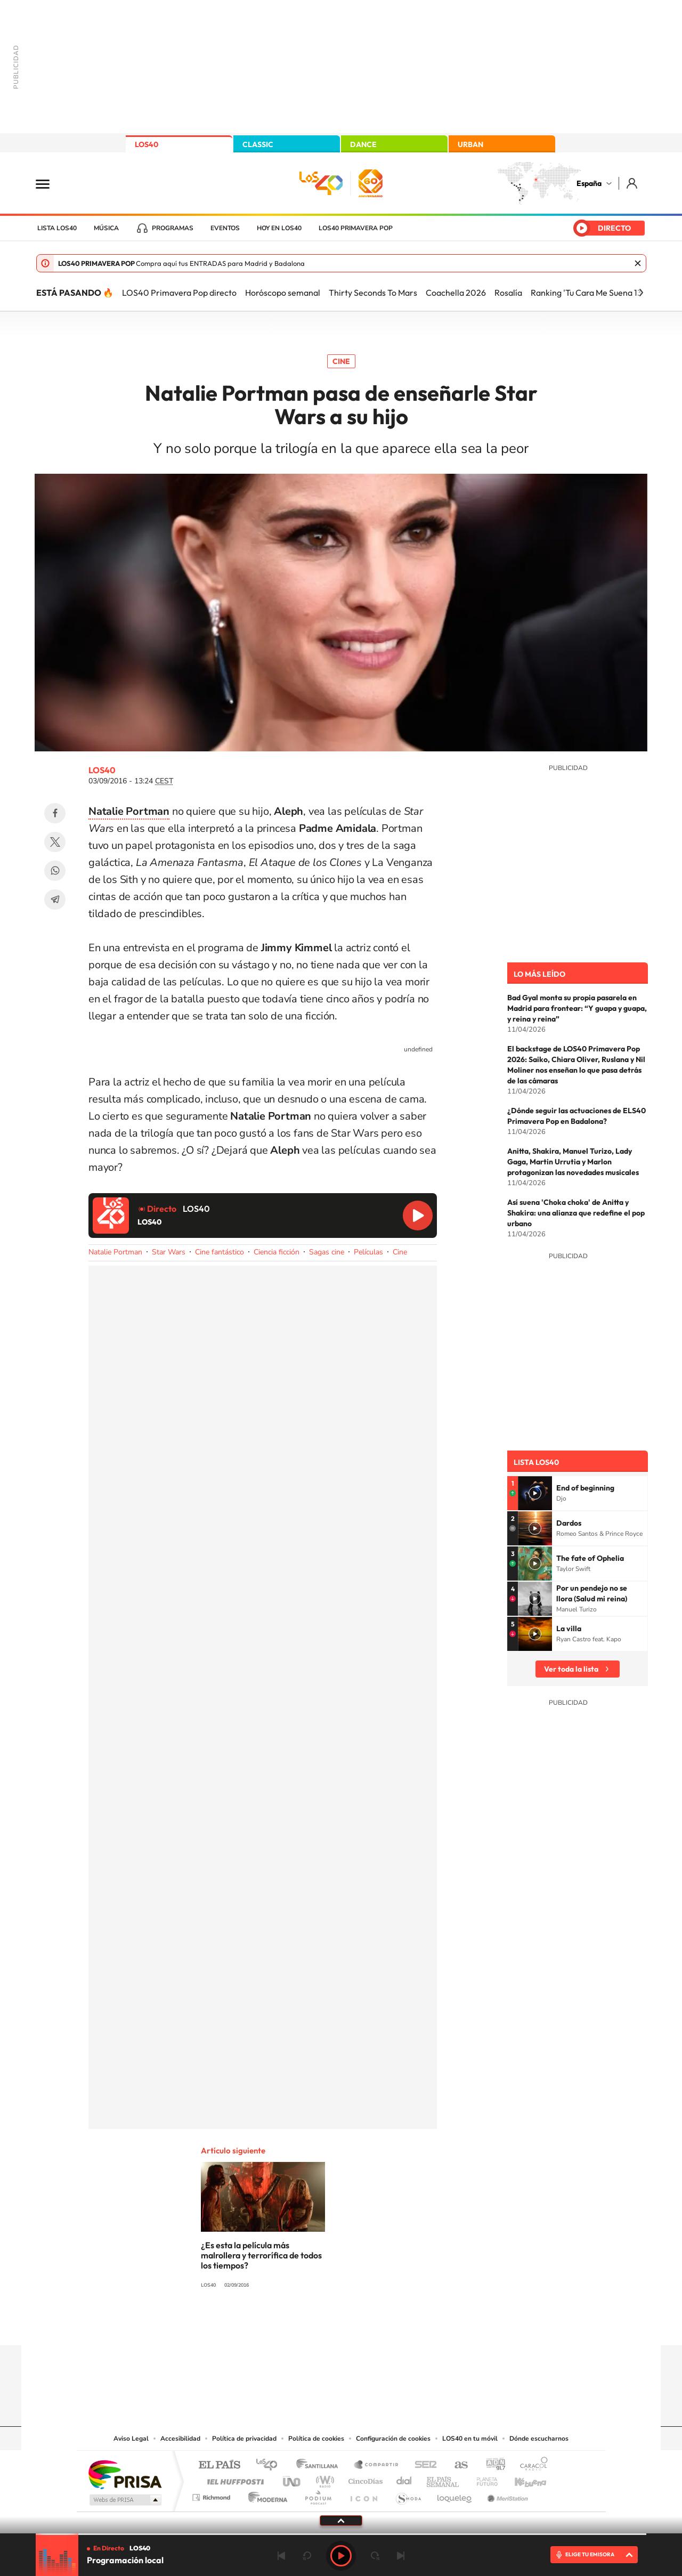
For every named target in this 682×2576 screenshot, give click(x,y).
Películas (368, 1252)
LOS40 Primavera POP (356, 228)
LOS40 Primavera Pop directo (179, 292)
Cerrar (638, 263)
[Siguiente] (641, 292)
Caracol (530, 2465)
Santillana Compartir (376, 2465)
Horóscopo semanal (282, 292)
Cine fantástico (219, 1252)
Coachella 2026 (456, 292)
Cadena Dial (404, 2478)
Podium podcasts (317, 2494)
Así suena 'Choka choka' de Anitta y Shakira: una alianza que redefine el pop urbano (576, 1212)
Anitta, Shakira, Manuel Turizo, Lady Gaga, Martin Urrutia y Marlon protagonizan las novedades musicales (573, 1161)
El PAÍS (219, 2465)
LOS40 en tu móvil (470, 2438)
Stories (404, 2324)
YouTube (319, 2324)
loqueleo (455, 2494)
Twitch (383, 2324)
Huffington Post (233, 2478)
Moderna (265, 2494)
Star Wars (168, 1252)
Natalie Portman (115, 1252)
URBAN (470, 144)
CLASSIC (257, 144)
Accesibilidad (180, 2438)
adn (491, 2465)
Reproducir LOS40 (418, 1215)
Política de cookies (316, 2438)
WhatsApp (55, 871)
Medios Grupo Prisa (124, 2499)
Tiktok (298, 2324)
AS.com (456, 2465)
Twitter (55, 842)
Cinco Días (364, 2478)
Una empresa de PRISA (124, 2474)
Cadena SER (423, 2465)
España (589, 183)
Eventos (225, 228)
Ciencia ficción (276, 1252)
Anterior (281, 2555)
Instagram (277, 2324)
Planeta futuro (482, 2478)
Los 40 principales (270, 2465)
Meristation (506, 2494)
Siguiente (400, 2555)
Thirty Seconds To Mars (373, 292)
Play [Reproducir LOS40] (341, 2556)
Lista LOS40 (57, 228)
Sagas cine (326, 1252)
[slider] (341, 2534)
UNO (292, 2478)
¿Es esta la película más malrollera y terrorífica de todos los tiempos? (261, 2255)
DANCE (363, 144)
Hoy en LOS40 (279, 228)
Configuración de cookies (393, 2438)
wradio (323, 2478)
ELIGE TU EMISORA (589, 2554)
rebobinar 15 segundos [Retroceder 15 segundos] (307, 2555)
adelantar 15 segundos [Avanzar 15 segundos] (375, 2555)
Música (106, 228)
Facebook (55, 813)
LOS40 (146, 144)
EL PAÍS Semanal (443, 2478)
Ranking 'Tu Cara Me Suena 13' (587, 292)
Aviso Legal (131, 2438)
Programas (172, 228)
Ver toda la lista (571, 1669)
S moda (408, 2494)
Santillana (320, 2465)
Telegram (55, 899)
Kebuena (521, 2478)
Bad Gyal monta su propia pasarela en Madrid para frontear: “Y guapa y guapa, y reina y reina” (577, 1008)
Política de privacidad (244, 2438)
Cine (341, 361)
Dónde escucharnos (539, 2438)
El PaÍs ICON (363, 2494)
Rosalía (508, 292)
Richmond (212, 2494)
